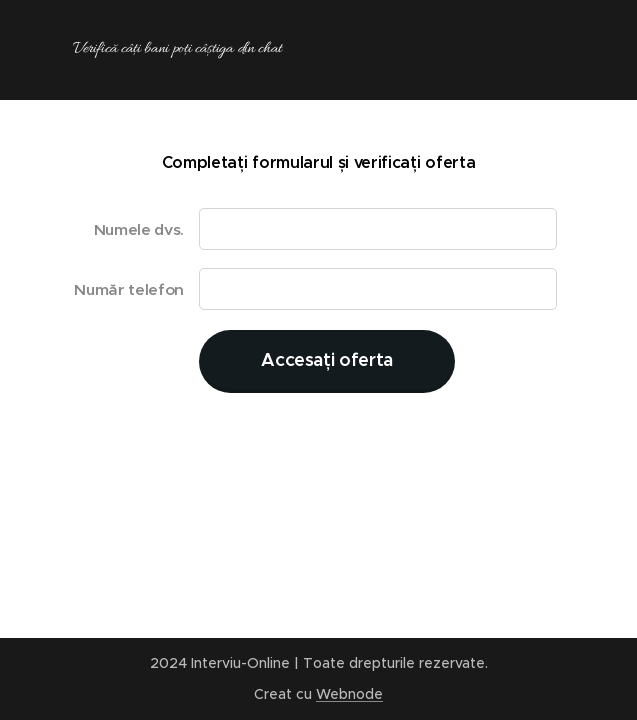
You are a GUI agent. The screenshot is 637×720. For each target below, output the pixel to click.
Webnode (349, 694)
